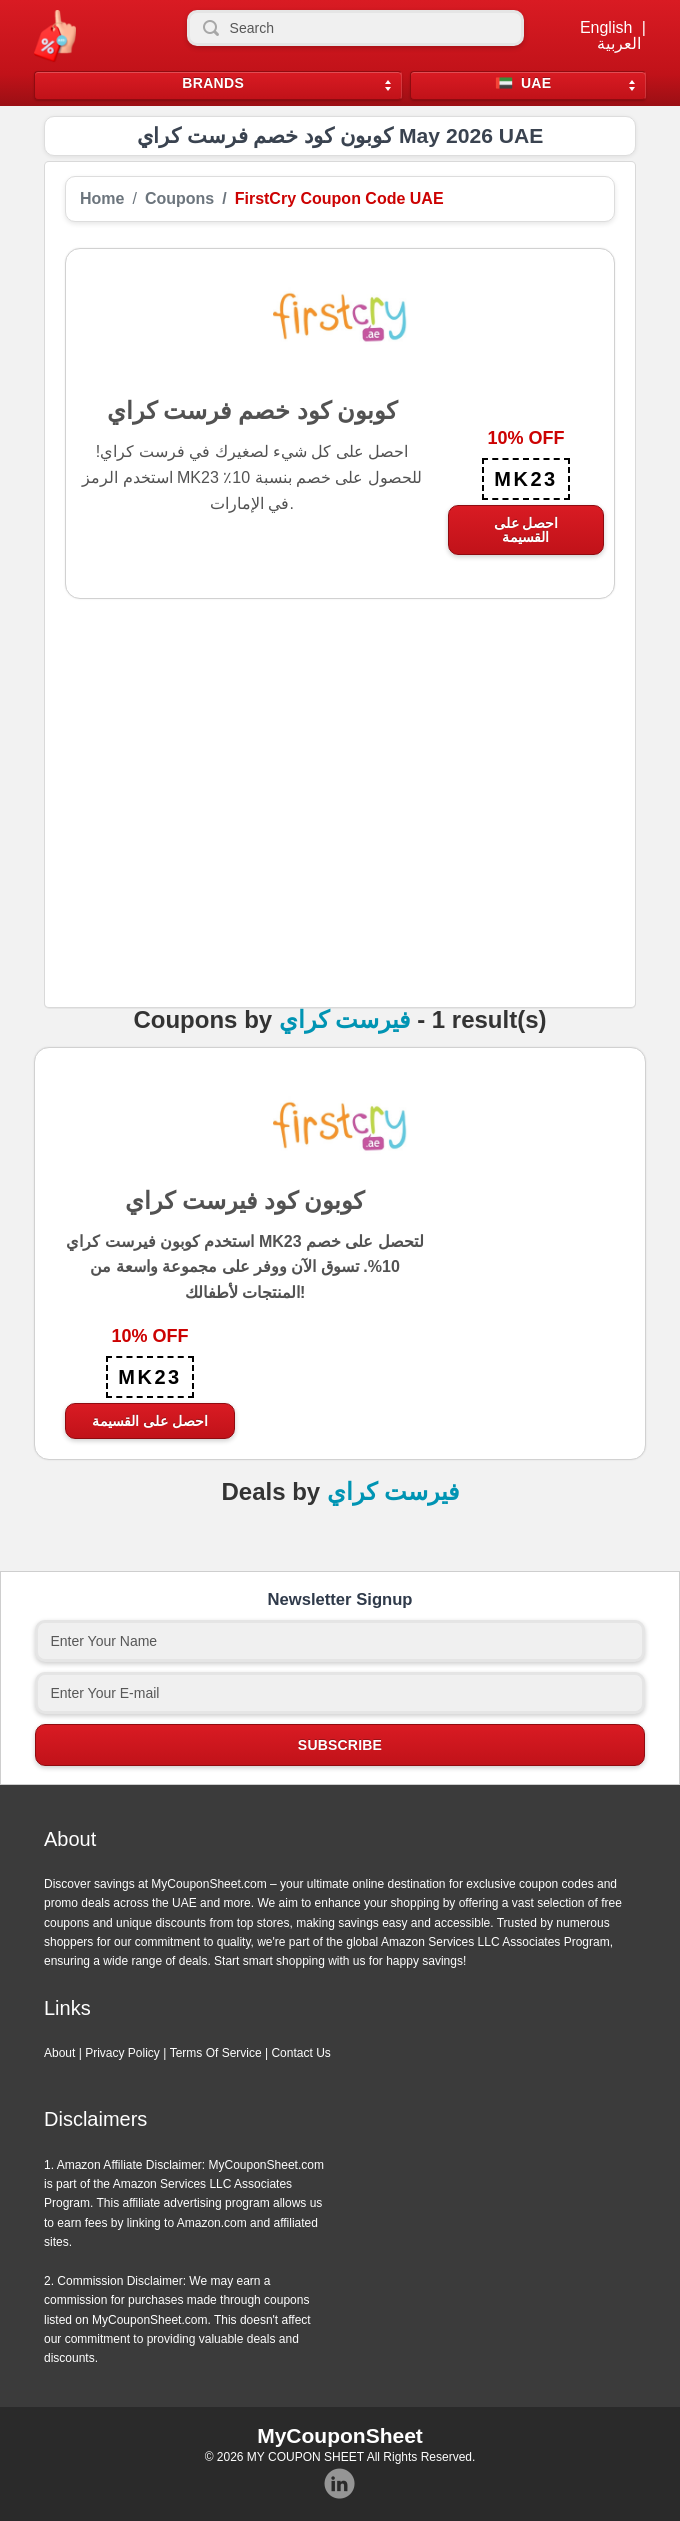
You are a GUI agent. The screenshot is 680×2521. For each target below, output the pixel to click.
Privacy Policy (122, 2053)
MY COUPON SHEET (305, 2457)
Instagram (340, 2484)
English (606, 28)
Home (102, 199)
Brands (213, 83)
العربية (619, 44)
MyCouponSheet (340, 2435)
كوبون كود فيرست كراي (244, 1200)
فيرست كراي (345, 1020)
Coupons (179, 199)
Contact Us (300, 2053)
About (59, 2053)
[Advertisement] (340, 830)
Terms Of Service (216, 2053)
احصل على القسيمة (526, 530)
